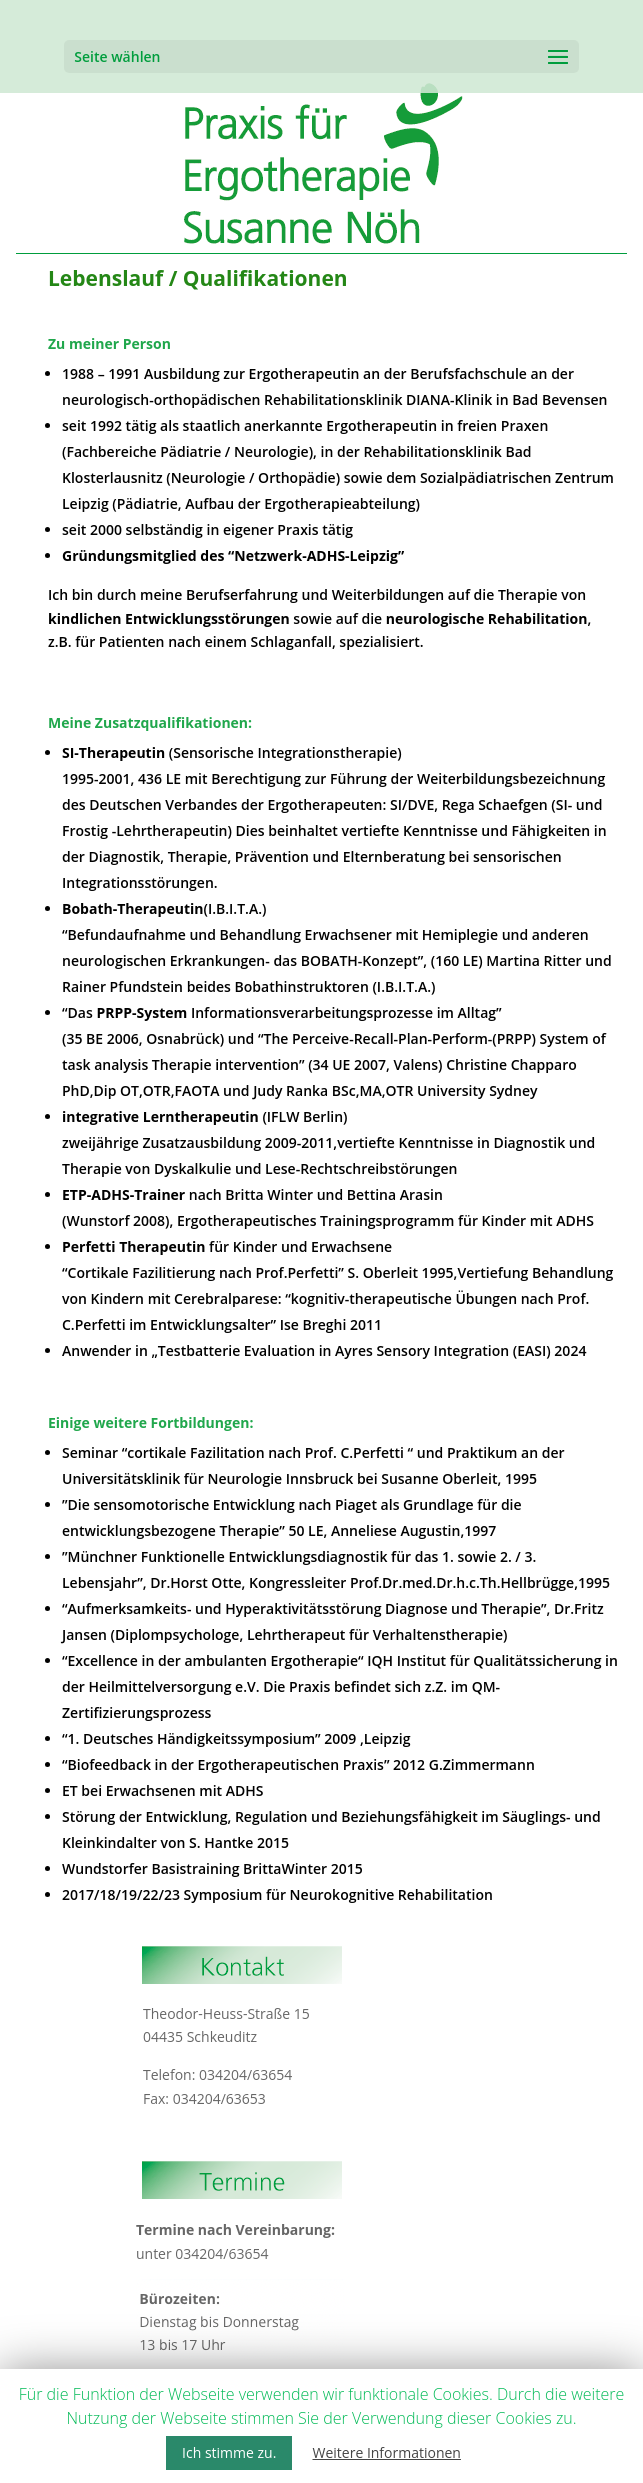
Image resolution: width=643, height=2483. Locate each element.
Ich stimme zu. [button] (229, 2452)
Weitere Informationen (386, 2452)
